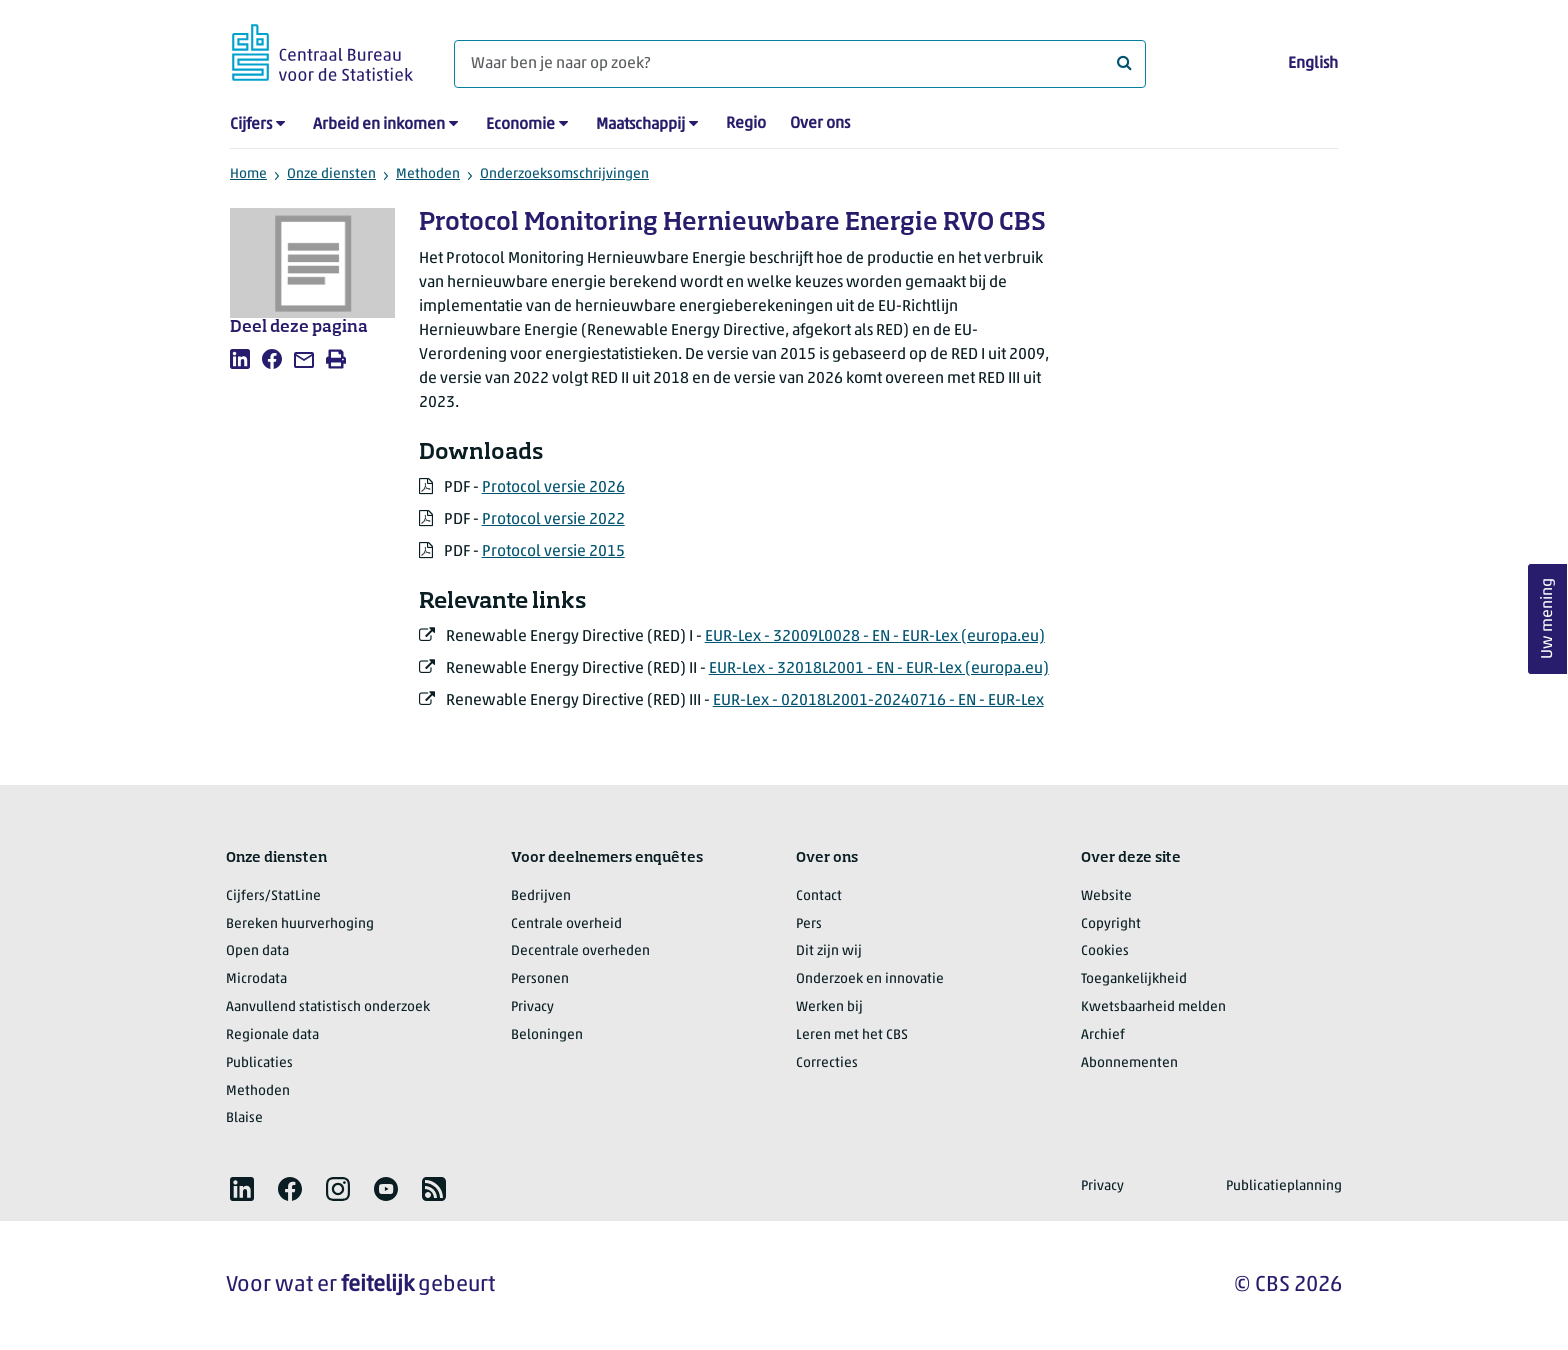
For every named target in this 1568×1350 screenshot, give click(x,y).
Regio (746, 124)
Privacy (532, 1007)
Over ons (820, 124)
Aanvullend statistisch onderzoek (328, 1007)
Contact (819, 896)
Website (1106, 896)
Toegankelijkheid (1134, 979)
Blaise (244, 1118)
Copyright (1111, 924)
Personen (540, 979)
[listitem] (240, 359)
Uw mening (1548, 619)
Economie (520, 125)
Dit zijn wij (829, 951)
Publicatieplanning (1284, 1186)
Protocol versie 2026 (553, 488)
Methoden (428, 174)
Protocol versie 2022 (553, 520)
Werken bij (829, 1007)
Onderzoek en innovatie (870, 979)
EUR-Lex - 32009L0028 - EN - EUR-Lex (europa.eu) (875, 637)
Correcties (827, 1063)
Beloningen (547, 1035)
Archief (1103, 1035)
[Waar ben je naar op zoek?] (800, 64)
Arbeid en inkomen (379, 125)
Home (248, 174)
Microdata (256, 979)
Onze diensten (331, 174)
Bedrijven (541, 896)
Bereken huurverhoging (300, 924)
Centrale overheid (566, 924)
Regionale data (272, 1035)
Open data (257, 951)
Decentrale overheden (580, 951)
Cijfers (251, 125)
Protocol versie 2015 (553, 552)
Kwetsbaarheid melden (1153, 1007)
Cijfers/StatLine (273, 896)
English (1313, 64)
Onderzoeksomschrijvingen (564, 174)
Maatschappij (640, 125)
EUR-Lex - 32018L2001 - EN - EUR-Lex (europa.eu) (879, 669)
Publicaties (259, 1063)
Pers (809, 924)
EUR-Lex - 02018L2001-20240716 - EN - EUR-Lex (878, 701)
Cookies (1105, 951)
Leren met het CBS (852, 1035)
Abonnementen (1129, 1063)
